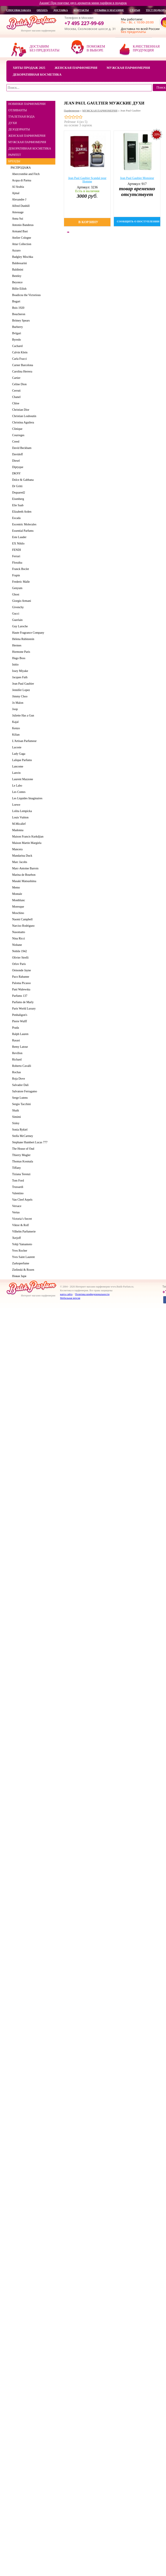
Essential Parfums (22, 530)
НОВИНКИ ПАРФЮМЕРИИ (27, 104)
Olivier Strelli (20, 957)
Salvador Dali (20, 1085)
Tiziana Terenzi (20, 1174)
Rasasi (15, 1040)
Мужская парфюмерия (128, 67)
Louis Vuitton (20, 817)
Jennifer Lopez (20, 690)
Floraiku (16, 562)
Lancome (17, 766)
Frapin (15, 575)
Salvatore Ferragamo (24, 1091)
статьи (135, 10)
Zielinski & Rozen (22, 1269)
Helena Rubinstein (22, 639)
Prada (15, 1027)
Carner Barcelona (22, 365)
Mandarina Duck (21, 855)
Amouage (17, 212)
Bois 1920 (17, 307)
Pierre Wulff (19, 1021)
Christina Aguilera (22, 422)
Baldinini (17, 269)
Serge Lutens (19, 1097)
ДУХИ (12, 123)
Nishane (16, 944)
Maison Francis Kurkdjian (27, 836)
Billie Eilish (18, 288)
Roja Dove (18, 1078)
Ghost (15, 594)
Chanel (16, 397)
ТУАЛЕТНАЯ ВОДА (21, 116)
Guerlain (17, 620)
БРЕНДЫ (14, 161)
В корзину (88, 222)
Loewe (15, 804)
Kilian (15, 734)
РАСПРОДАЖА (21, 167)
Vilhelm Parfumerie (23, 1231)
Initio (15, 664)
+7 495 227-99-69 (84, 23)
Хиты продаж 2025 (29, 67)
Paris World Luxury (23, 1008)
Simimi (16, 1116)
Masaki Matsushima (23, 881)
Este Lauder (18, 537)
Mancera (17, 849)
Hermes (16, 645)
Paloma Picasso (21, 983)
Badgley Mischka (22, 256)
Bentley (16, 276)
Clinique (16, 428)
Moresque (17, 906)
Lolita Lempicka (21, 811)
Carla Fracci (19, 358)
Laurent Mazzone (22, 779)
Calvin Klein (19, 352)
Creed (15, 441)
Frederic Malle (20, 581)
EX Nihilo (17, 543)
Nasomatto (18, 932)
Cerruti (16, 390)
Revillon (16, 1053)
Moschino (17, 913)
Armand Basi (19, 231)
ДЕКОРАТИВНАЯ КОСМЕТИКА (29, 148)
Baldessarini (19, 263)
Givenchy (17, 607)
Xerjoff (16, 1237)
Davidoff (17, 454)
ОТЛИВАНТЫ (17, 110)
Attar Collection (21, 244)
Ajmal (15, 193)
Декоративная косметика (37, 74)
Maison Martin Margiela (26, 843)
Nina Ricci (18, 938)
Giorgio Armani (21, 600)
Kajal (15, 721)
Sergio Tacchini (21, 1104)
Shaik (15, 1110)
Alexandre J (18, 199)
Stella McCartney (22, 1136)
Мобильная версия (70, 1298)
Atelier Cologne (21, 237)
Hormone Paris (20, 651)
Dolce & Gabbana (22, 479)
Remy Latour (19, 1046)
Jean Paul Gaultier (22, 683)
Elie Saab (17, 505)
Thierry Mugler (20, 1155)
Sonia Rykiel (19, 1129)
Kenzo (15, 728)
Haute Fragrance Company (27, 632)
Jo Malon (17, 702)
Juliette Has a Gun (22, 715)
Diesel (15, 460)
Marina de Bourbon (23, 874)
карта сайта (66, 1294)
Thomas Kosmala (22, 1161)
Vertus (15, 1212)
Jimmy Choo (19, 696)
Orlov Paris (18, 964)
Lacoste (16, 747)
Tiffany (16, 1167)
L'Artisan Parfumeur (24, 741)
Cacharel (17, 346)
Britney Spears (20, 320)
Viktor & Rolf (20, 1225)
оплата (42, 10)
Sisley (15, 1123)
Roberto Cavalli (21, 1065)
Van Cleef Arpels (21, 1199)
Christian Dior (20, 409)
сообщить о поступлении (138, 221)
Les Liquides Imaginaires (26, 798)
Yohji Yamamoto (21, 1244)
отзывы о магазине (109, 10)
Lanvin (16, 772)
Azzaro (16, 250)
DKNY (16, 473)
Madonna (17, 830)
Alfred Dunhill (20, 205)
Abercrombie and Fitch (25, 174)
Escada (16, 518)
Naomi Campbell (22, 919)
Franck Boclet (20, 569)
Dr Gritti (17, 486)
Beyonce (17, 282)
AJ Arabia (17, 186)
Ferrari (15, 556)
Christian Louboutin (23, 416)
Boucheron (18, 314)
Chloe (15, 403)
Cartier (15, 377)
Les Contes (18, 792)
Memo (15, 887)
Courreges (17, 435)
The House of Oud (22, 1148)
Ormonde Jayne (21, 970)
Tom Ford (17, 1180)
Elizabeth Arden (21, 511)
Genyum (16, 588)
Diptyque (17, 467)
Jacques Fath (19, 677)
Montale (16, 893)
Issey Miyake (19, 671)
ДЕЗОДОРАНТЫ (19, 129)
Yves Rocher (19, 1250)
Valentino (17, 1193)
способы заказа (18, 10)
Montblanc (18, 900)
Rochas (16, 1072)
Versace (16, 1206)
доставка (60, 10)
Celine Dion (19, 384)
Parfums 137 (19, 995)
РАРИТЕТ (14, 155)
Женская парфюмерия (75, 67)
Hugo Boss (18, 658)
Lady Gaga (18, 753)
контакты (81, 10)
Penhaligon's (19, 1015)
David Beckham (21, 448)
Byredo (16, 339)
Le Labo (16, 785)
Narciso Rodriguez (22, 925)
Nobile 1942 (19, 951)
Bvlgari (16, 333)
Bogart (15, 301)
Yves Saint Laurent (23, 1257)
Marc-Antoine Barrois (25, 868)
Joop (14, 709)
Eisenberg (17, 499)
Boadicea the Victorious (26, 295)
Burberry (17, 327)
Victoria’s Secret (21, 1218)
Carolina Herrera (21, 371)
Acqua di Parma (21, 180)
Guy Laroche (19, 626)
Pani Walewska (20, 989)
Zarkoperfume (20, 1263)
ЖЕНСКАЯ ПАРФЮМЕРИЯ (26, 135)
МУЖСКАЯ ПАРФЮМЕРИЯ (27, 142)
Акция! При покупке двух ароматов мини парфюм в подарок (83, 3)
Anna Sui (17, 218)
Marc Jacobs (19, 862)
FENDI (16, 549)
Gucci (15, 613)
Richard (16, 1059)
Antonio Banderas (22, 225)
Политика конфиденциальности (92, 1294)
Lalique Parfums (21, 760)
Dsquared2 (18, 492)
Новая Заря (18, 1276)
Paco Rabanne (20, 976)
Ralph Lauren (20, 1034)
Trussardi (17, 1187)
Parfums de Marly (22, 1002)
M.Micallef (18, 823)
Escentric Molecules (23, 524)
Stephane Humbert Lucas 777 (29, 1142)
